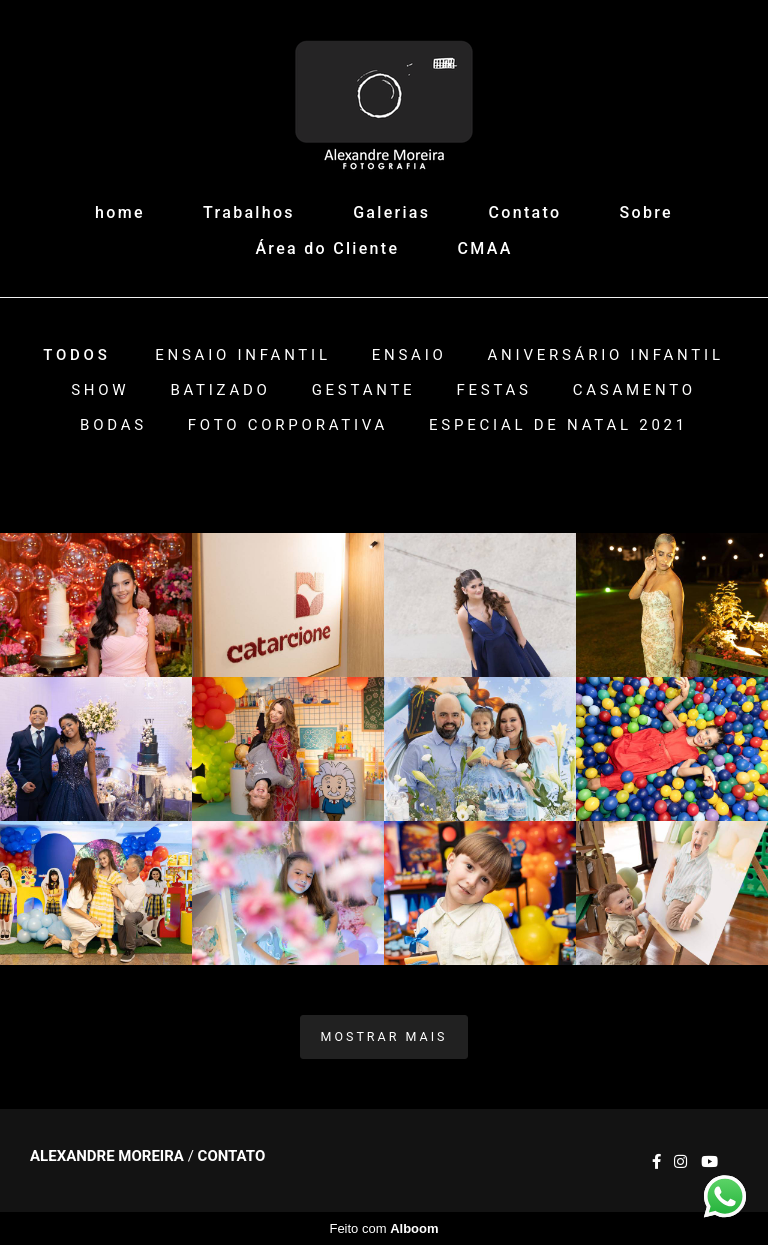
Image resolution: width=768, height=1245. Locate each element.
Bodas (113, 425)
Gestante (364, 390)
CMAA (485, 248)
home (120, 212)
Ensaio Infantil (243, 355)
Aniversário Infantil (606, 355)
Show (100, 390)
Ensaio (409, 355)
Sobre (646, 212)
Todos (76, 355)
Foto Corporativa (288, 425)
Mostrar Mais (384, 1036)
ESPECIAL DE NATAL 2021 (558, 425)
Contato (525, 212)
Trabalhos (249, 212)
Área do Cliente (327, 248)
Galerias (391, 212)
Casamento (634, 390)
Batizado (220, 390)
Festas (493, 390)
